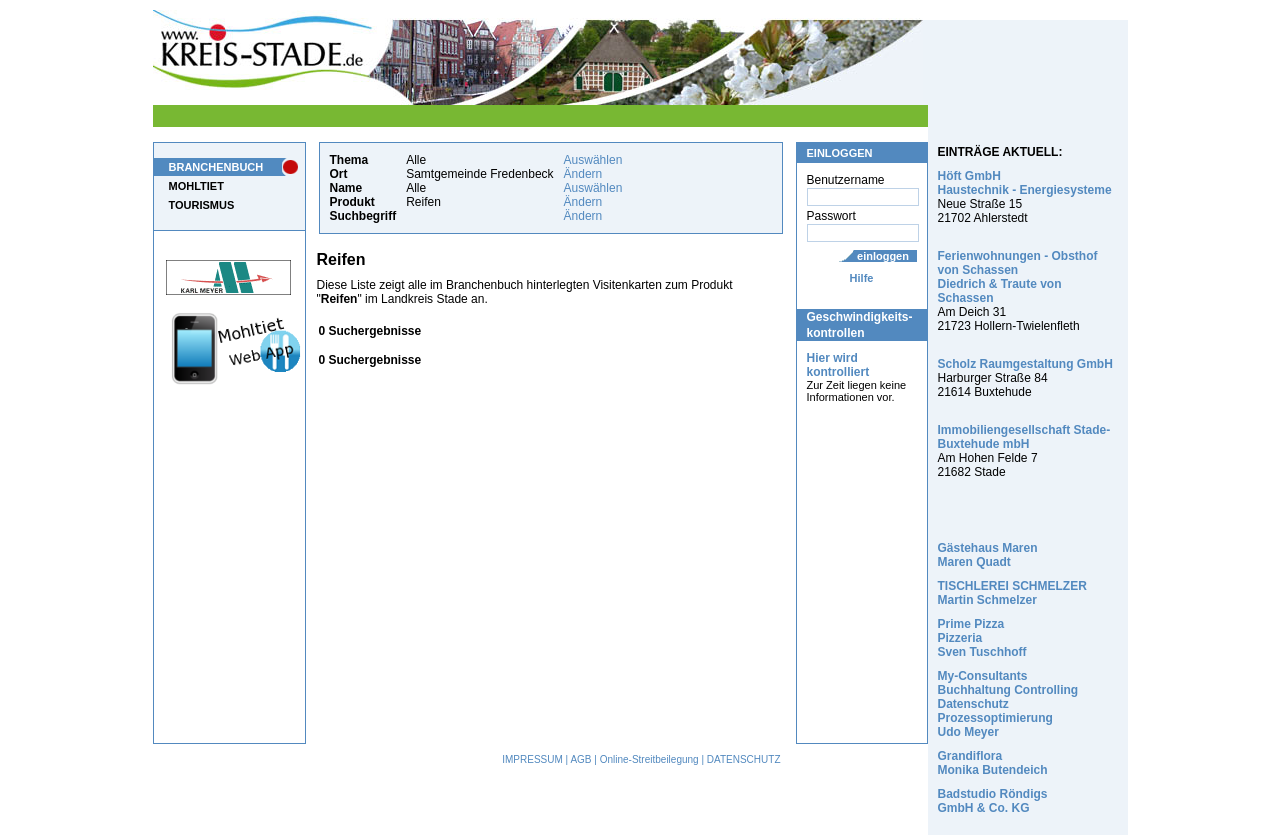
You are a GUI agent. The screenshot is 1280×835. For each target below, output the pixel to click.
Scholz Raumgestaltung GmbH (1025, 364)
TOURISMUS (202, 205)
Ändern (583, 174)
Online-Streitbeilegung (649, 759)
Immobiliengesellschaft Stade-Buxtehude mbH (1024, 437)
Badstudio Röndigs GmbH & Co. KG (993, 801)
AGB (580, 759)
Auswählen (593, 160)
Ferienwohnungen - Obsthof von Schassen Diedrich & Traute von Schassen (1018, 277)
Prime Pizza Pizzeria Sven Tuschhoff (982, 638)
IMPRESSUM (532, 759)
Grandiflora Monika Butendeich (993, 763)
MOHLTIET (196, 186)
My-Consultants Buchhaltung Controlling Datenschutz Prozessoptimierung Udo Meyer (1008, 704)
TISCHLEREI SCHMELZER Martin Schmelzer (1012, 593)
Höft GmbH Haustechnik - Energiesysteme (1025, 183)
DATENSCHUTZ (744, 759)
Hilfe (862, 278)
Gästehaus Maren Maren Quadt (988, 555)
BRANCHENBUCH (216, 167)
